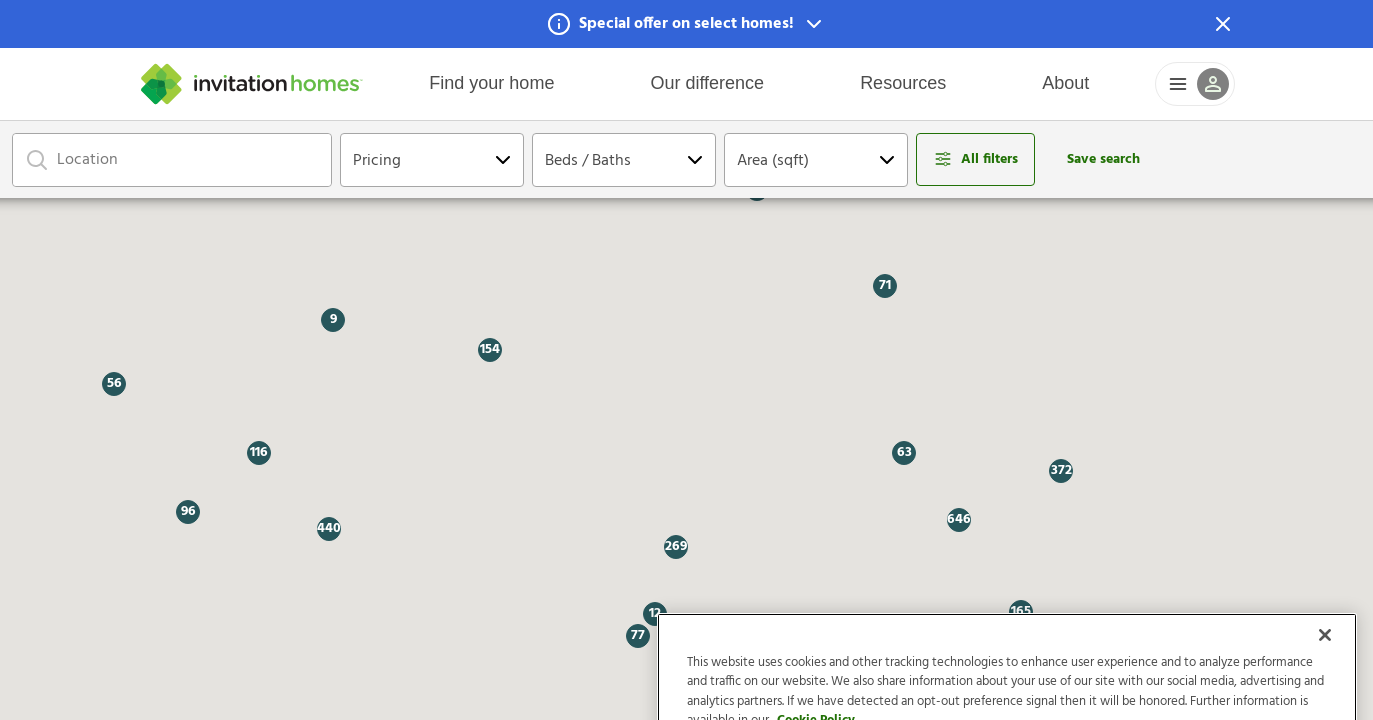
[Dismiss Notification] (1223, 24)
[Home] (252, 84)
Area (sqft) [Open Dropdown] (773, 161)
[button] (686, 24)
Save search (1103, 159)
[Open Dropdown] (503, 160)
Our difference (707, 83)
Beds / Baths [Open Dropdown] (588, 161)
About (1065, 83)
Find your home (491, 83)
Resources (903, 83)
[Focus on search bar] (37, 160)
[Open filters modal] (975, 159)
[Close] (1325, 662)
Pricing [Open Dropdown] (377, 161)
